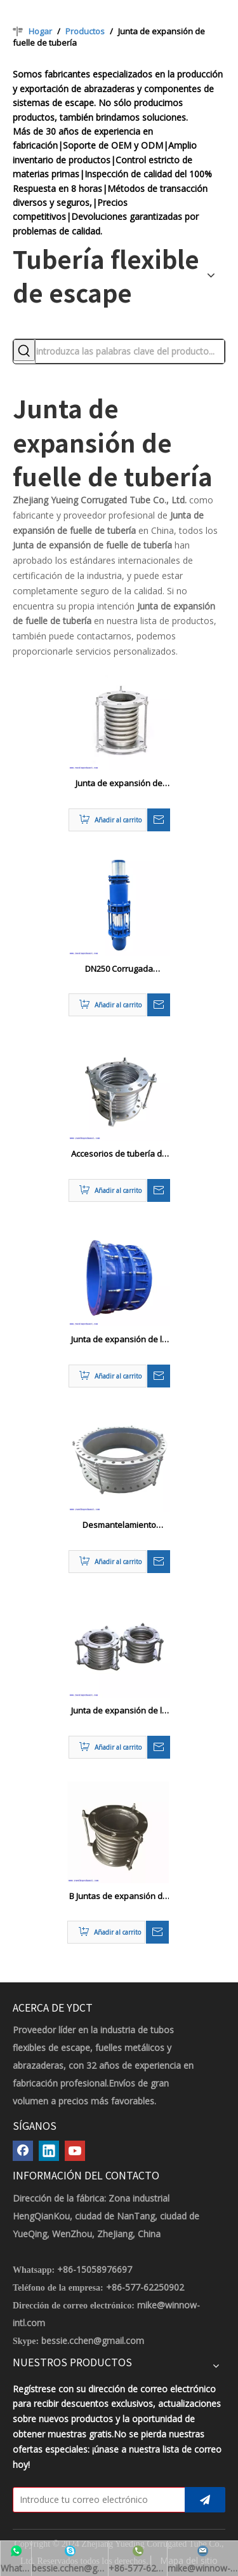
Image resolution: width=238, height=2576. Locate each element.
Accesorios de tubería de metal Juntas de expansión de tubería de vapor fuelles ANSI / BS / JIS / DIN (119, 1154)
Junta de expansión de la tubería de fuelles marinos (119, 1711)
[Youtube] (75, 2151)
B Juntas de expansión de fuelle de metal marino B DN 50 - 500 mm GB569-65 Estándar (118, 1896)
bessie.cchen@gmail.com (92, 2340)
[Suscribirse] (205, 2499)
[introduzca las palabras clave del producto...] (130, 351)
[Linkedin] (49, 2151)
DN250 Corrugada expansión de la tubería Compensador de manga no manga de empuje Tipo (119, 969)
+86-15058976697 (94, 2269)
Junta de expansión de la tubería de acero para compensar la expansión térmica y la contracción (119, 1339)
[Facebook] (23, 2151)
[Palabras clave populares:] (24, 350)
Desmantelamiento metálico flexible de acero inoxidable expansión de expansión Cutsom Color (119, 1525)
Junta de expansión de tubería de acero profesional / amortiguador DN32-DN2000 (119, 783)
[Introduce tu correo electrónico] (96, 2500)
